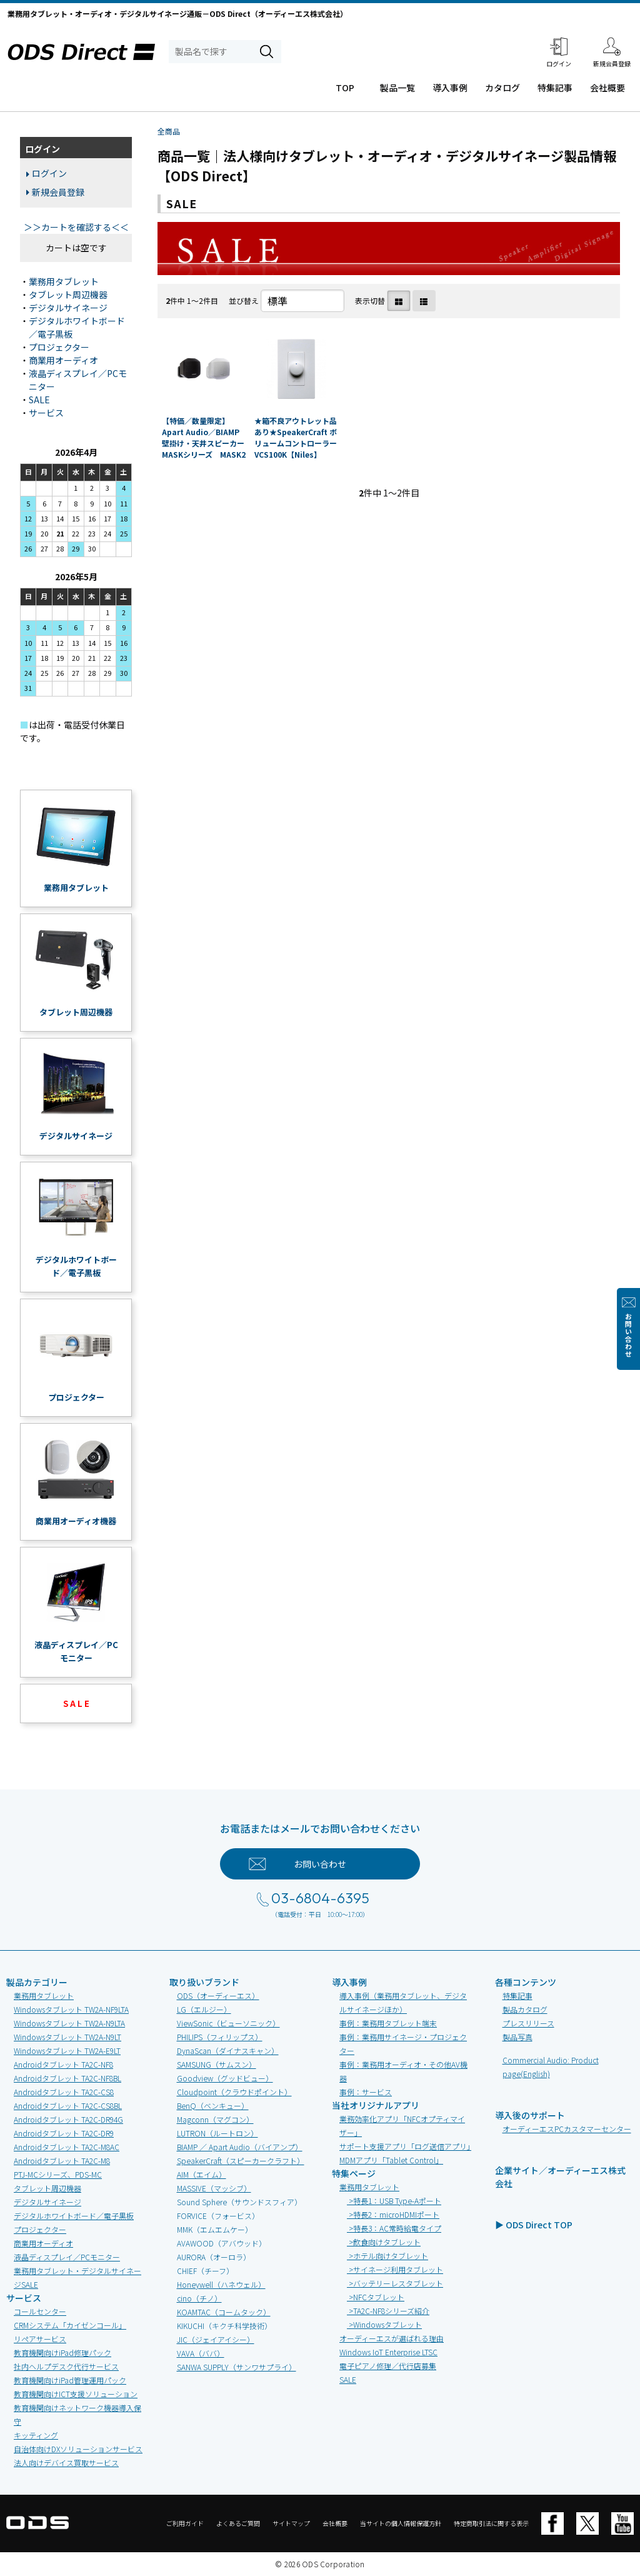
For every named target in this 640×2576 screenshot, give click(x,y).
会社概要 (607, 87)
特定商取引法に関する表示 (491, 2523)
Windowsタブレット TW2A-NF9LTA (71, 2009)
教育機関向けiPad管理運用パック (70, 2380)
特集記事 (555, 87)
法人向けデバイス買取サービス (66, 2462)
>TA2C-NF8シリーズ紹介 (388, 2310)
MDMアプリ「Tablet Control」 (391, 2160)
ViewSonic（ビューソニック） (228, 2023)
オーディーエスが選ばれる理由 (391, 2338)
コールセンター (40, 2311)
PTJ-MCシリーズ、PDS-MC (58, 2174)
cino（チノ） (199, 2298)
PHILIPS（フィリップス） (219, 2036)
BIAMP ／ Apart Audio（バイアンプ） (239, 2146)
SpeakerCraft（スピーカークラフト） (240, 2160)
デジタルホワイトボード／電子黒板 (74, 2215)
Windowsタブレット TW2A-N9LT (67, 2036)
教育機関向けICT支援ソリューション (76, 2393)
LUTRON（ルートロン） (217, 2133)
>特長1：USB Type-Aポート (394, 2200)
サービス (46, 412)
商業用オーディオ (63, 360)
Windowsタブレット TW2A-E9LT (67, 2050)
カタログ (502, 87)
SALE (39, 399)
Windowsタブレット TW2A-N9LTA (69, 2023)
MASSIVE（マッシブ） (214, 2188)
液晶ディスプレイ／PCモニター (67, 2256)
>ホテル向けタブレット (387, 2255)
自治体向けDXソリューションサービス (78, 2448)
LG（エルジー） (204, 2009)
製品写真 (517, 2036)
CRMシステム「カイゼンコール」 (70, 2325)
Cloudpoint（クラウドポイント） (234, 2091)
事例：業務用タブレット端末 (388, 2023)
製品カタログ (525, 2009)
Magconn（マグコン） (215, 2119)
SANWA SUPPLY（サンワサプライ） (236, 2367)
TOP (345, 87)
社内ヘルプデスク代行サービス (66, 2366)
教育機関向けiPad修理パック (62, 2352)
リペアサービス (40, 2338)
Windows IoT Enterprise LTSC (388, 2352)
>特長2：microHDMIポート (393, 2214)
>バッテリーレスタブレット (395, 2283)
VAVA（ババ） (200, 2353)
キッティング (36, 2435)
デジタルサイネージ (68, 307)
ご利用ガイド (185, 2523)
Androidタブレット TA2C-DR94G (68, 2119)
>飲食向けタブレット (384, 2241)
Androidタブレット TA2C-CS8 (64, 2091)
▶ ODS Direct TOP (533, 2224)
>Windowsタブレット (384, 2324)
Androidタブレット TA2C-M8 (62, 2160)
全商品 (169, 131)
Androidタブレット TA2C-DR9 (64, 2133)
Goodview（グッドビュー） (225, 2078)
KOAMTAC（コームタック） (224, 2312)
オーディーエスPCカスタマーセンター (566, 2128)
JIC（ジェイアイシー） (215, 2339)
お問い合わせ (628, 1335)
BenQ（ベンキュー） (213, 2105)
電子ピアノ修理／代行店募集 (387, 2365)
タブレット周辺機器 (68, 294)
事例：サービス (365, 2091)
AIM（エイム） (201, 2174)
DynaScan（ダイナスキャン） (228, 2050)
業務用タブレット (64, 281)
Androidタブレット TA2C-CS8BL (68, 2105)
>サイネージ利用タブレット (395, 2269)
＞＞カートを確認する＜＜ (76, 227)
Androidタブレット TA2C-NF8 (63, 2064)
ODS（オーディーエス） (218, 1995)
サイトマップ (291, 2523)
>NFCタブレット (375, 2297)
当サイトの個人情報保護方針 (400, 2523)
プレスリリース (528, 2023)
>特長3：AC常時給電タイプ (394, 2228)
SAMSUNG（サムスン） (216, 2064)
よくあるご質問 (238, 2523)
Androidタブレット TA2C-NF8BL (67, 2078)
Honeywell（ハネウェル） (221, 2284)
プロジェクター (59, 347)
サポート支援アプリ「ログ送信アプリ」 (406, 2146)
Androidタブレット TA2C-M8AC (66, 2146)
